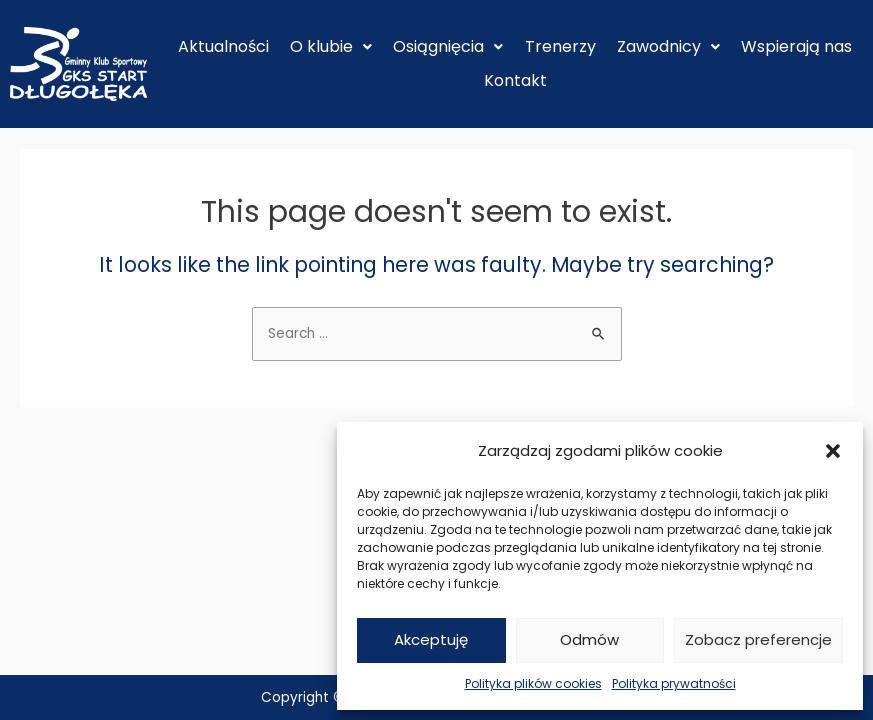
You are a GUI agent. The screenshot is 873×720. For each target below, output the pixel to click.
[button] (833, 451)
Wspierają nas (796, 46)
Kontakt (515, 80)
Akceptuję (431, 639)
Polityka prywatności (674, 683)
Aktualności (223, 46)
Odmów (589, 639)
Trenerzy (560, 46)
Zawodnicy (668, 46)
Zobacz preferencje (758, 639)
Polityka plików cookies (533, 683)
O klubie (331, 46)
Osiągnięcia (448, 46)
